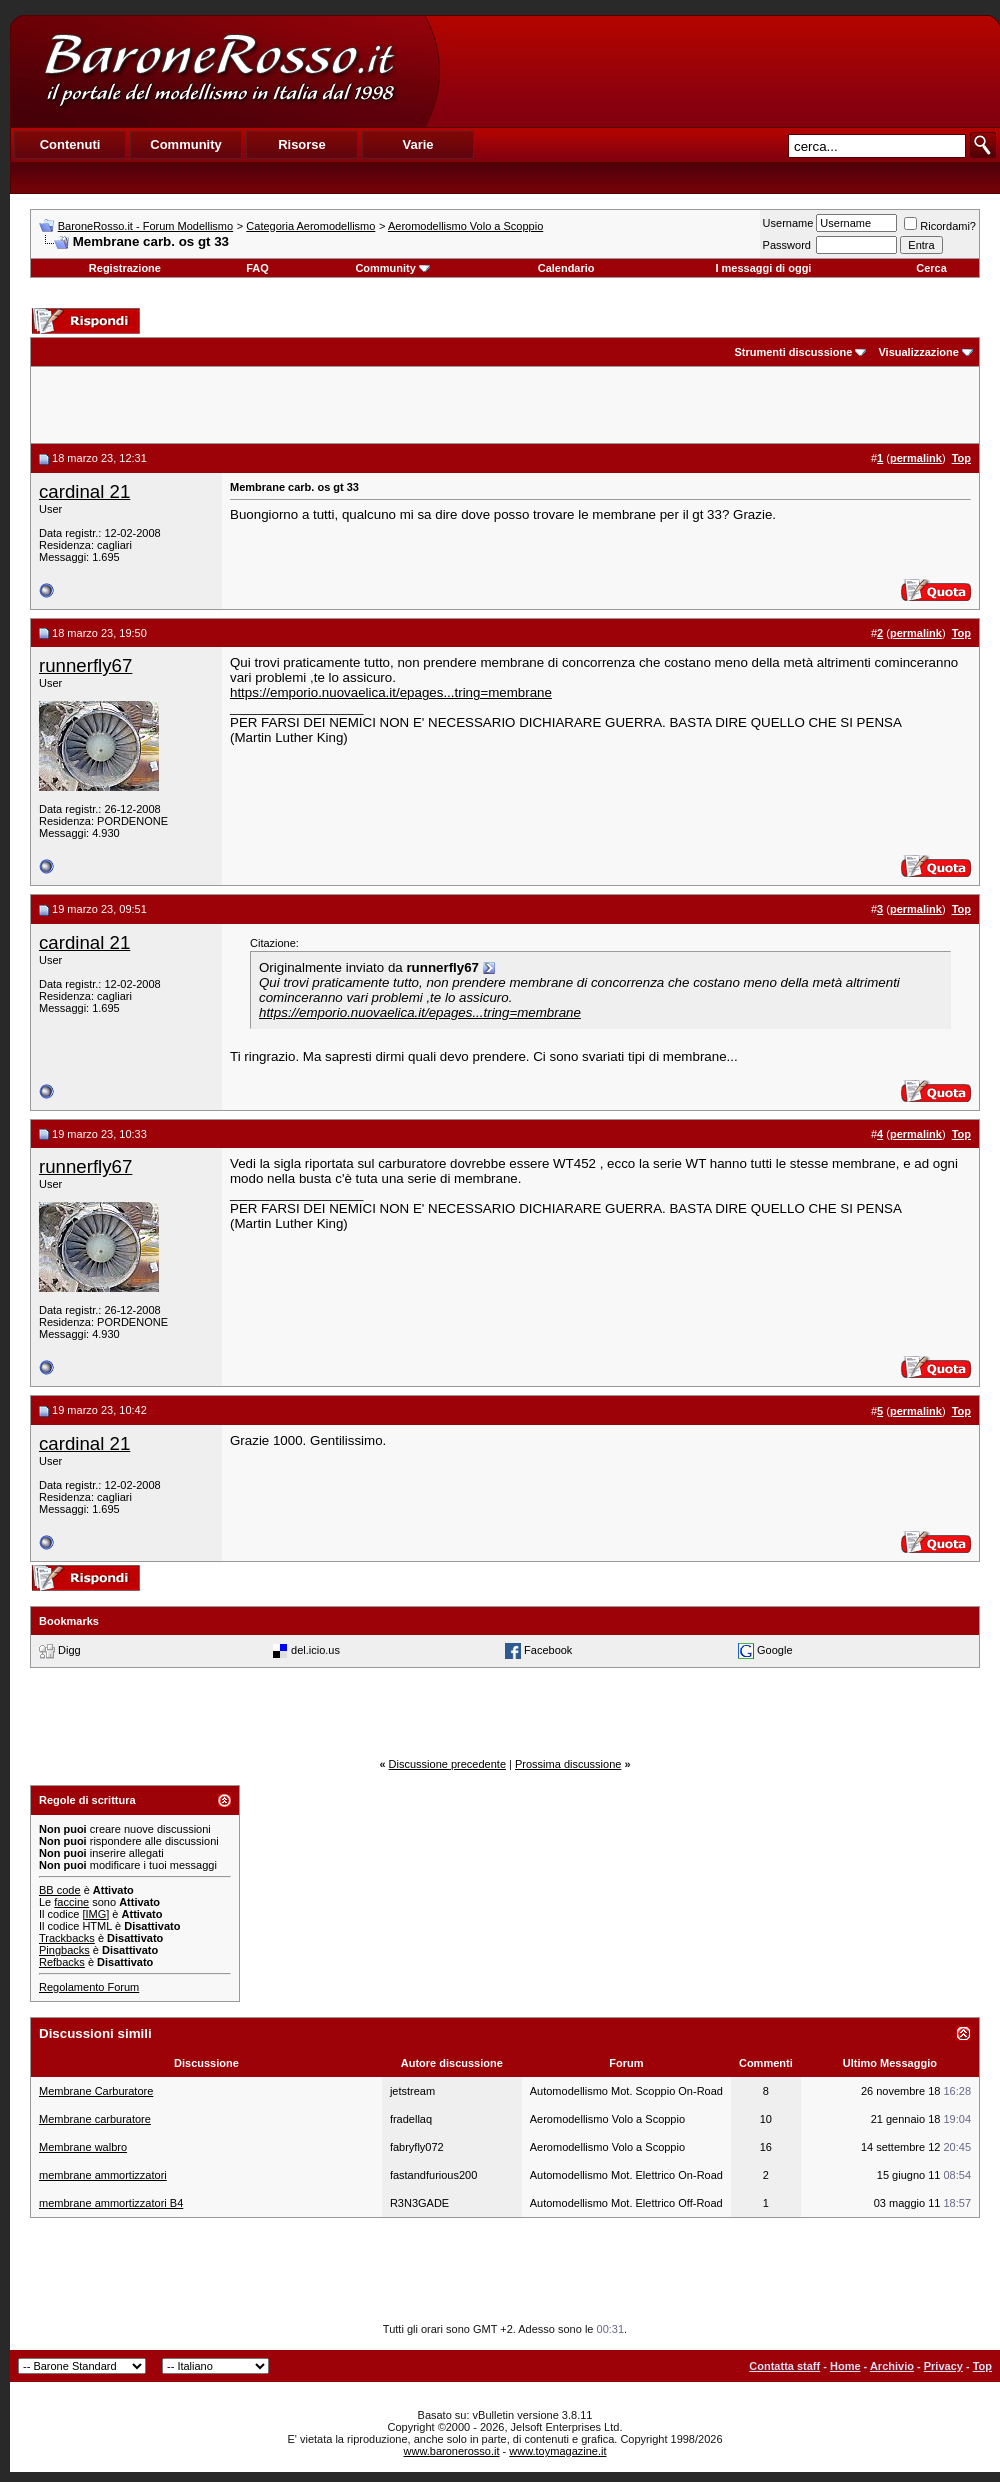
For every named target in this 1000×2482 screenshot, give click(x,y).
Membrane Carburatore (96, 2091)
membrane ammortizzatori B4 (111, 2203)
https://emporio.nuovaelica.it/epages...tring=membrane (391, 692)
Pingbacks (64, 1950)
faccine (71, 1902)
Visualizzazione (918, 352)
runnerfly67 (85, 665)
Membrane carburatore (95, 2119)
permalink (916, 458)
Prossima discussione (568, 1764)
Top (982, 2366)
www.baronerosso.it (452, 2451)
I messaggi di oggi (763, 268)
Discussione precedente (447, 1764)
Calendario (566, 268)
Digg (69, 1650)
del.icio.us (315, 1650)
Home (845, 2366)
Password (787, 245)
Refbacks (62, 1962)
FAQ (257, 268)
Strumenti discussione (793, 352)
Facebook (548, 1650)
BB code (60, 1890)
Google (774, 1650)
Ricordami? (940, 226)
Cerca (931, 268)
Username (788, 223)
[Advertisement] (719, 71)
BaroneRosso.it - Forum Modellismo (145, 226)
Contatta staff (784, 2366)
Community (392, 268)
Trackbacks (67, 1938)
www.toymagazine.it (557, 2451)
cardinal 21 (84, 491)
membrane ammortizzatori (103, 2175)
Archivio (892, 2366)
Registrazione (125, 268)
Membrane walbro (83, 2147)
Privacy (943, 2366)
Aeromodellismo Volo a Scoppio (465, 226)
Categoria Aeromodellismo (310, 226)
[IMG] (95, 1914)
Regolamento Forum (89, 1987)
